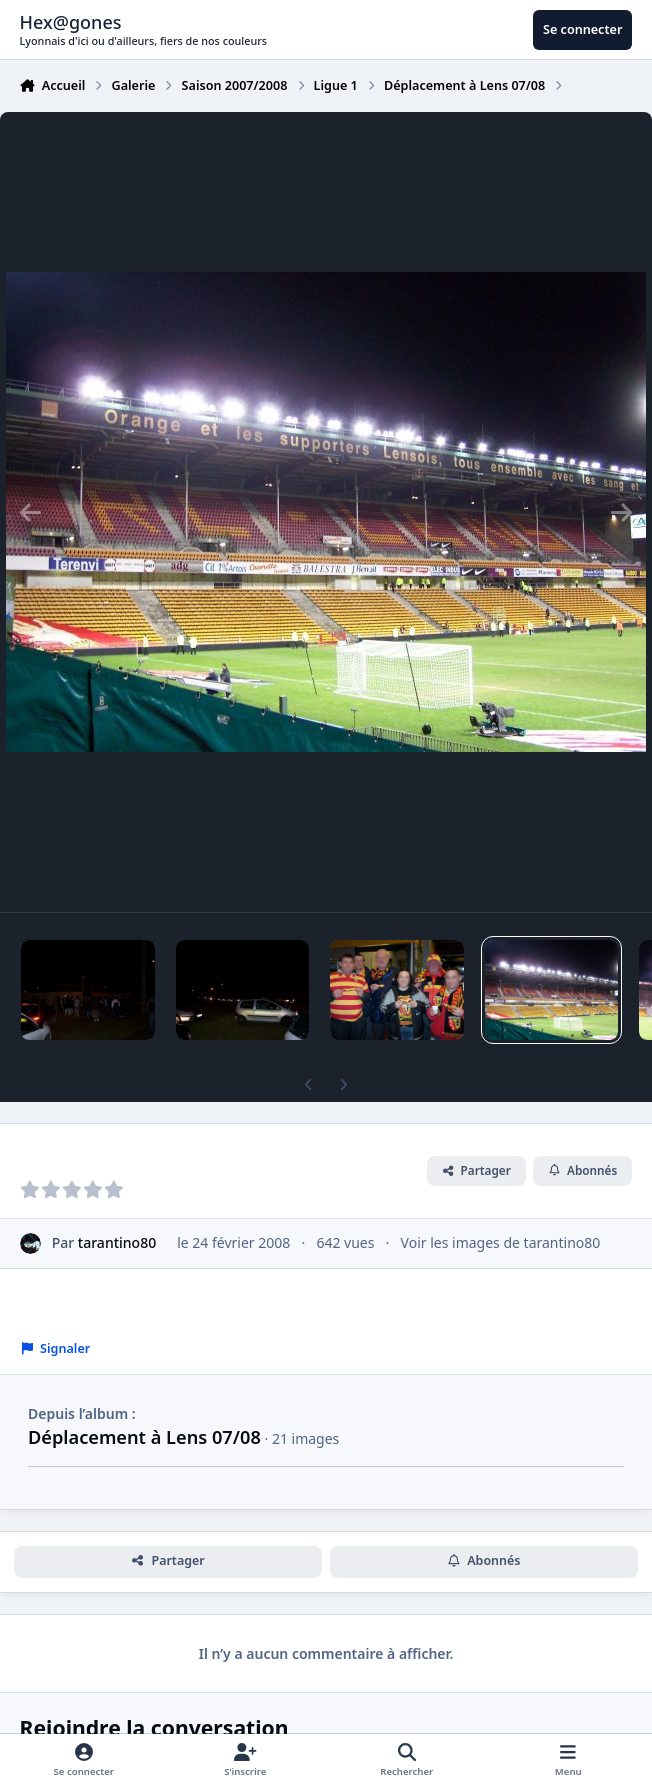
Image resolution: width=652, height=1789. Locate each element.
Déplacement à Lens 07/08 (144, 1437)
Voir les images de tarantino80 (501, 1242)
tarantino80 (117, 1242)
